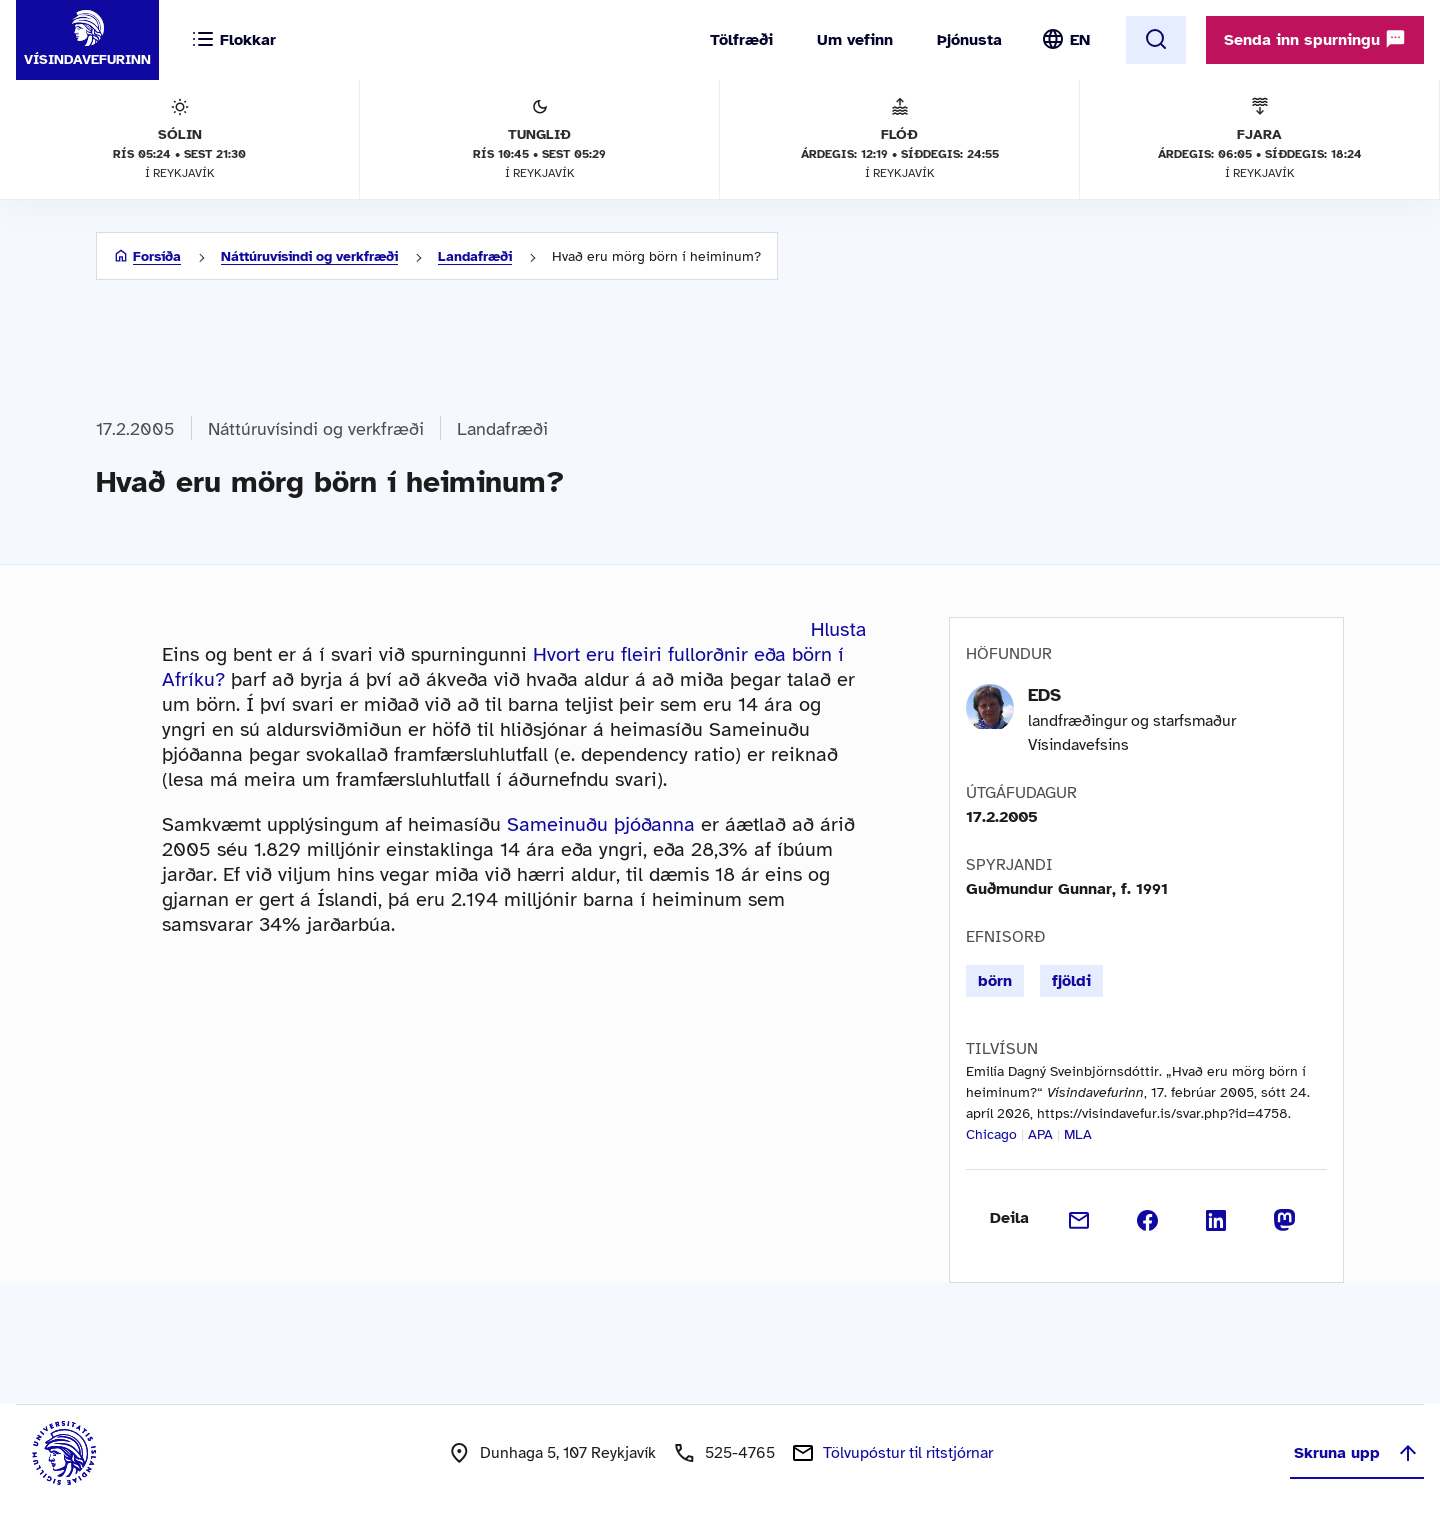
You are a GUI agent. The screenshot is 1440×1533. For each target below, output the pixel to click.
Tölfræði (741, 40)
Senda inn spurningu (1315, 39)
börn (995, 981)
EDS (1044, 695)
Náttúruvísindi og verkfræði (309, 256)
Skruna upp (1357, 1453)
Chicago (991, 1134)
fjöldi (1071, 981)
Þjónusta (969, 40)
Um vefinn (855, 40)
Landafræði (475, 256)
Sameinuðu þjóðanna (601, 824)
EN (1080, 40)
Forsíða (157, 256)
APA (1040, 1134)
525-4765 (740, 1453)
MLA (1078, 1134)
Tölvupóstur (908, 1453)
